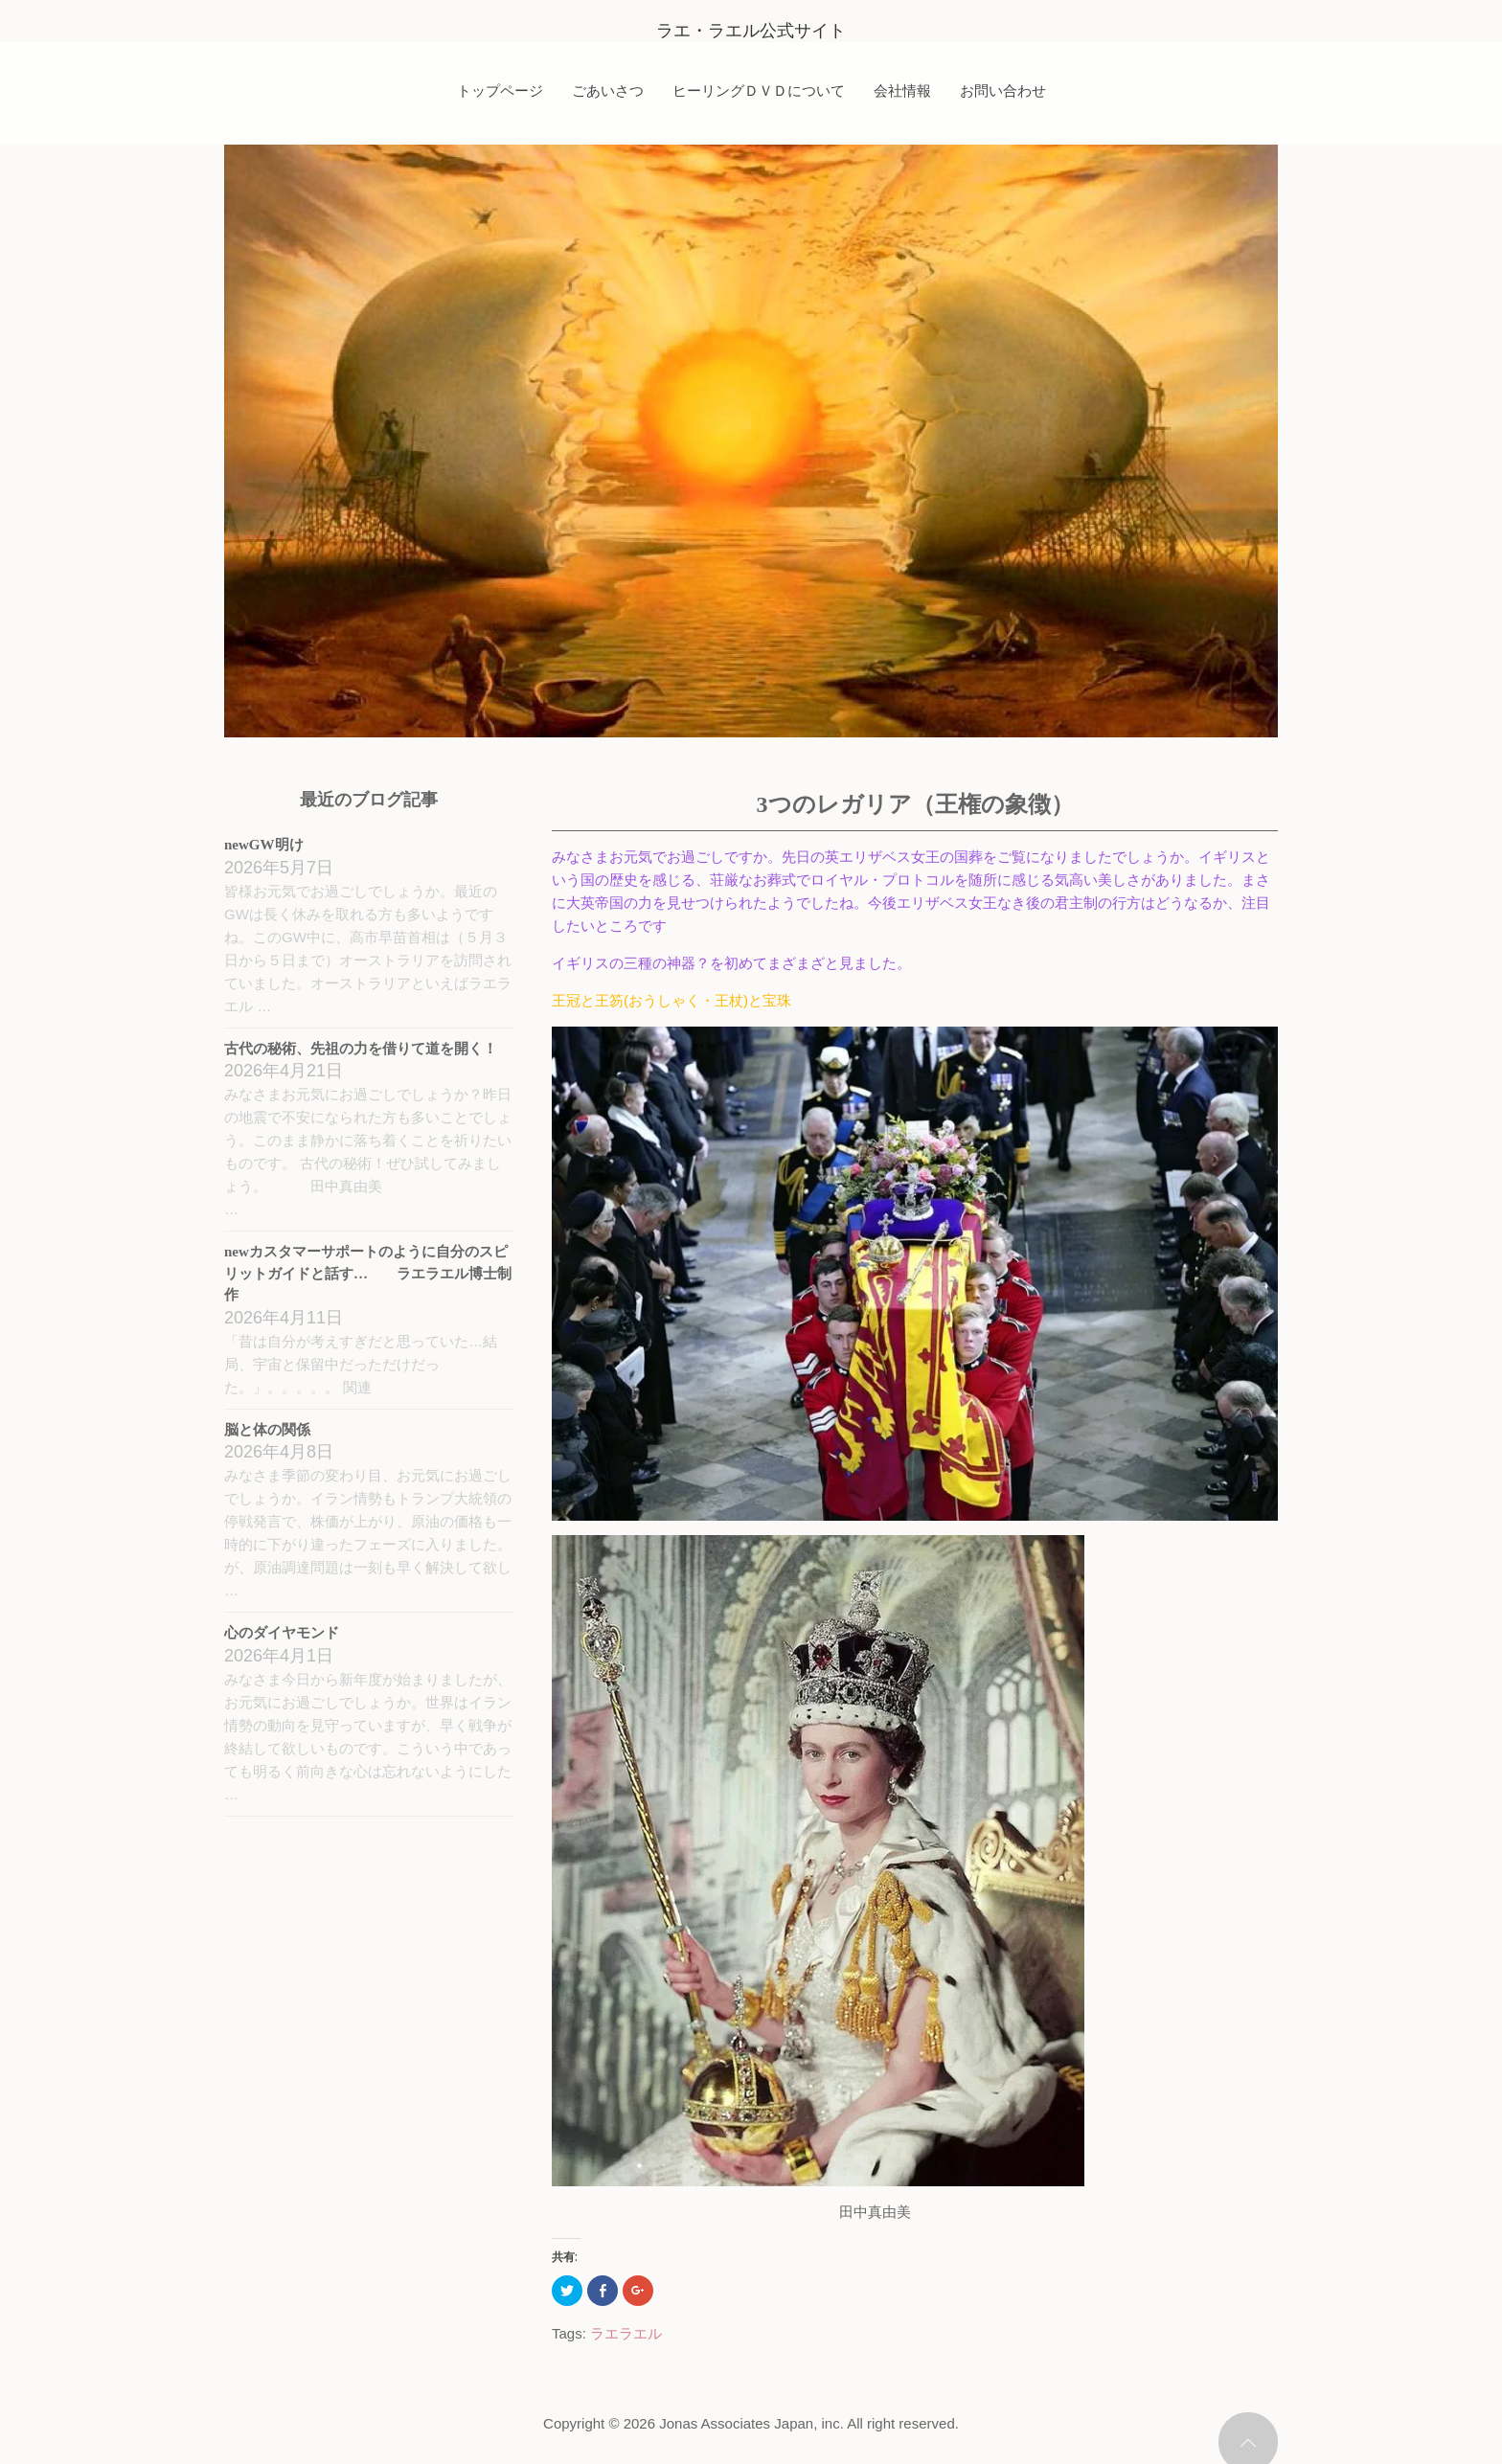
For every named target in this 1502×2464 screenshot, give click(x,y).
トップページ (500, 90)
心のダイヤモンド (281, 1632)
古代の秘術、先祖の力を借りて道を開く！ (360, 1048)
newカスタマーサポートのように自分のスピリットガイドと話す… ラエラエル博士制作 (368, 1273)
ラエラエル (626, 2333)
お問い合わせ (1003, 90)
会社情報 (902, 90)
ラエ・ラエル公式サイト (751, 30)
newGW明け (264, 844)
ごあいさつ (608, 90)
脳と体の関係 (267, 1429)
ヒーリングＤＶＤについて (758, 90)
